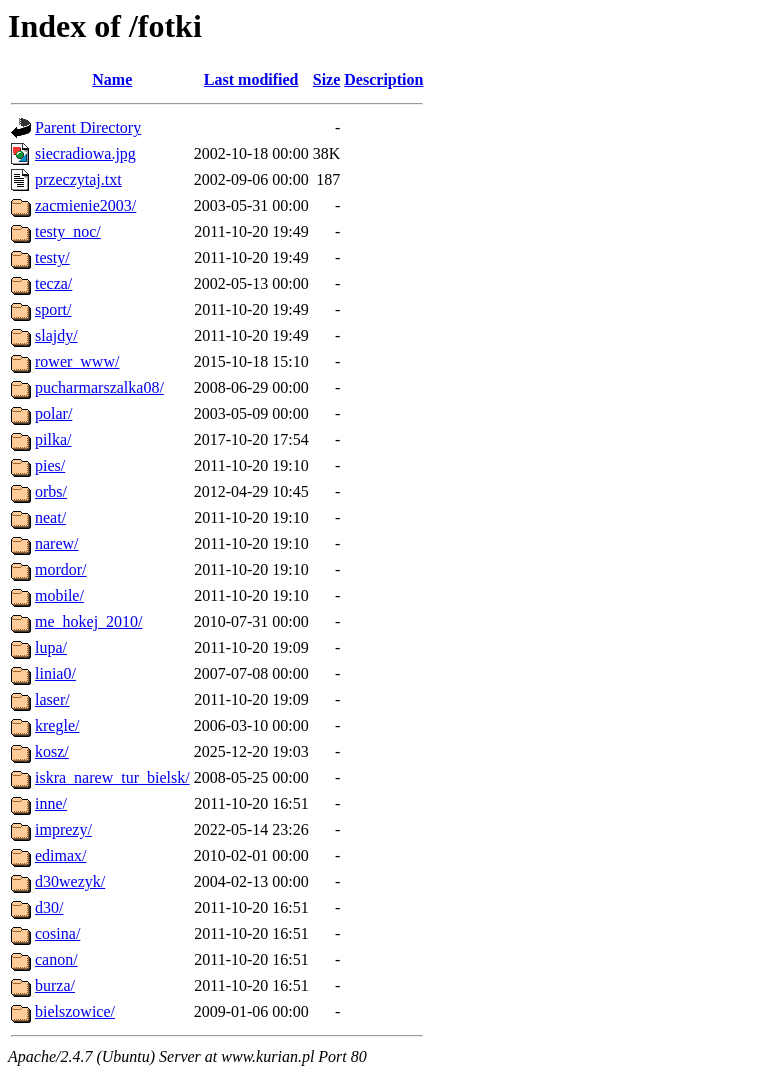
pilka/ (53, 439)
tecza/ (53, 283)
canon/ (56, 959)
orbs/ (51, 491)
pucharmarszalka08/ (99, 387)
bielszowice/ (75, 1011)
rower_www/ (77, 361)
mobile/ (59, 595)
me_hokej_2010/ (89, 621)
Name (112, 79)
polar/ (53, 413)
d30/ (49, 907)
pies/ (50, 465)
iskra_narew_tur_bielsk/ (112, 777)
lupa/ (51, 647)
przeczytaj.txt (78, 179)
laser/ (52, 699)
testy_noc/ (68, 231)
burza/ (55, 985)
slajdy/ (56, 335)
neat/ (50, 517)
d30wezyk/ (70, 881)
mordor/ (61, 569)
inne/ (51, 803)
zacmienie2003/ (85, 205)
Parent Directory (88, 127)
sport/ (53, 309)
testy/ (52, 257)
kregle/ (57, 725)
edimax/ (61, 855)
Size (327, 79)
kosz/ (52, 751)
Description (383, 79)
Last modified (251, 79)
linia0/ (55, 673)
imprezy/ (63, 829)
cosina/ (57, 933)
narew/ (57, 543)
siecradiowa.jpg (85, 153)
